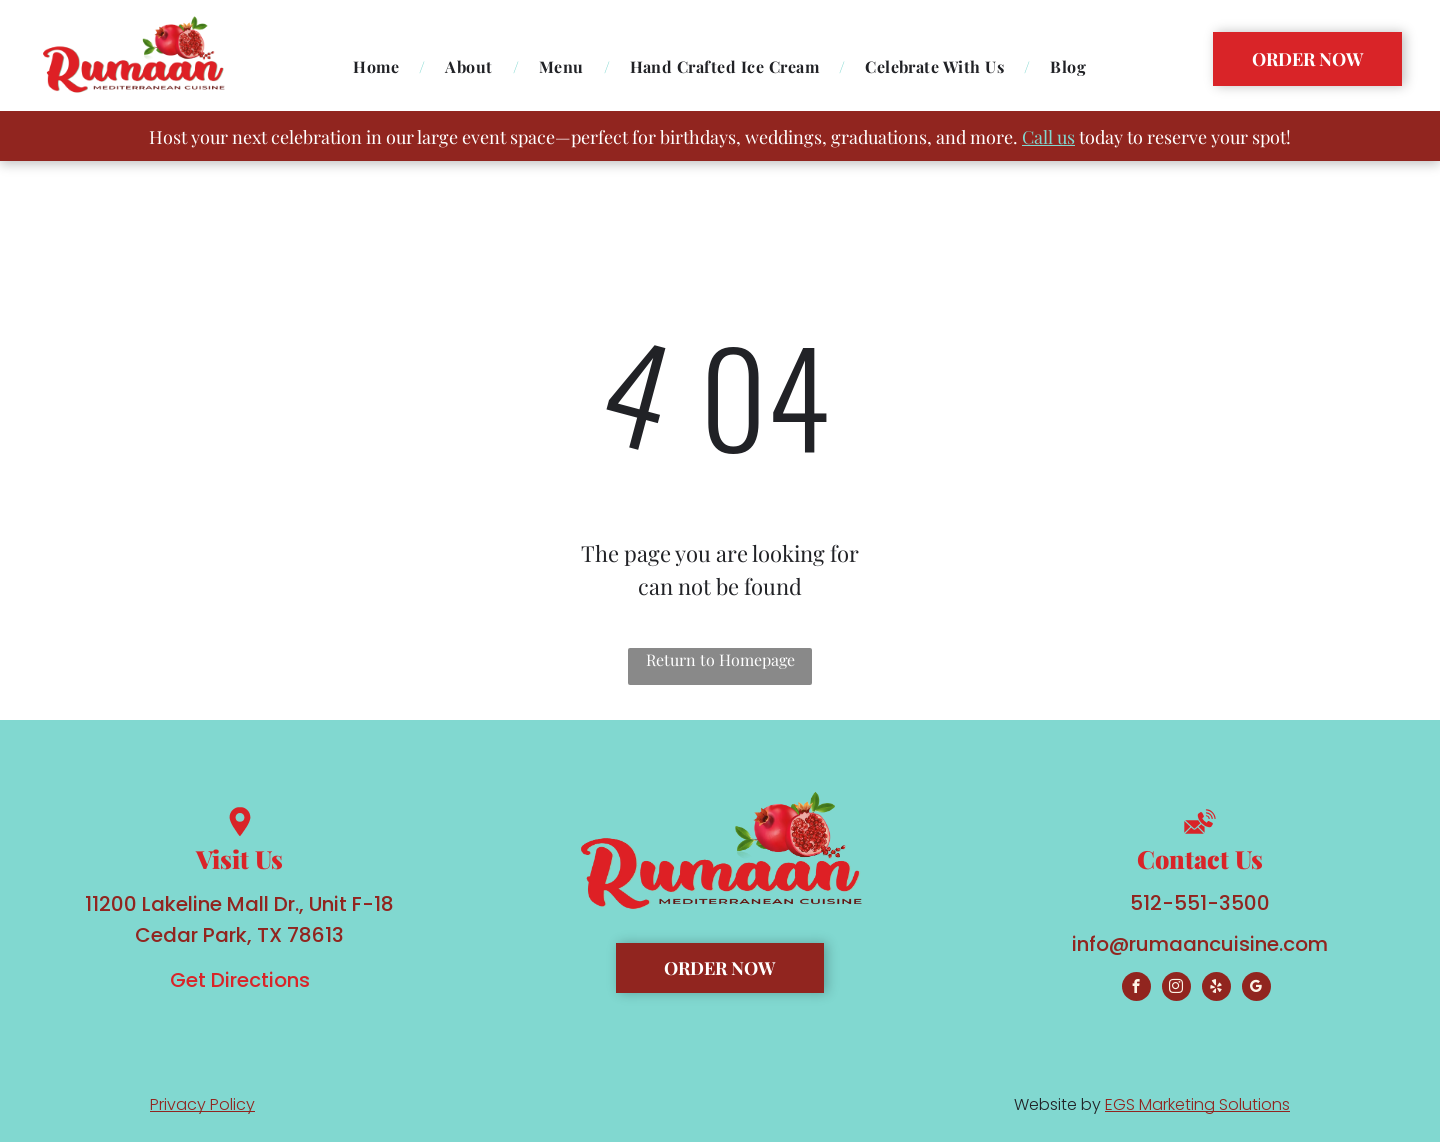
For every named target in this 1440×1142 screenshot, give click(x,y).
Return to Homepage (720, 659)
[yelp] (1216, 989)
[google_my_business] (1256, 989)
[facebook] (1136, 989)
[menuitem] (379, 67)
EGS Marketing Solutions (1197, 1104)
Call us (1048, 137)
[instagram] (1176, 989)
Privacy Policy (202, 1104)
